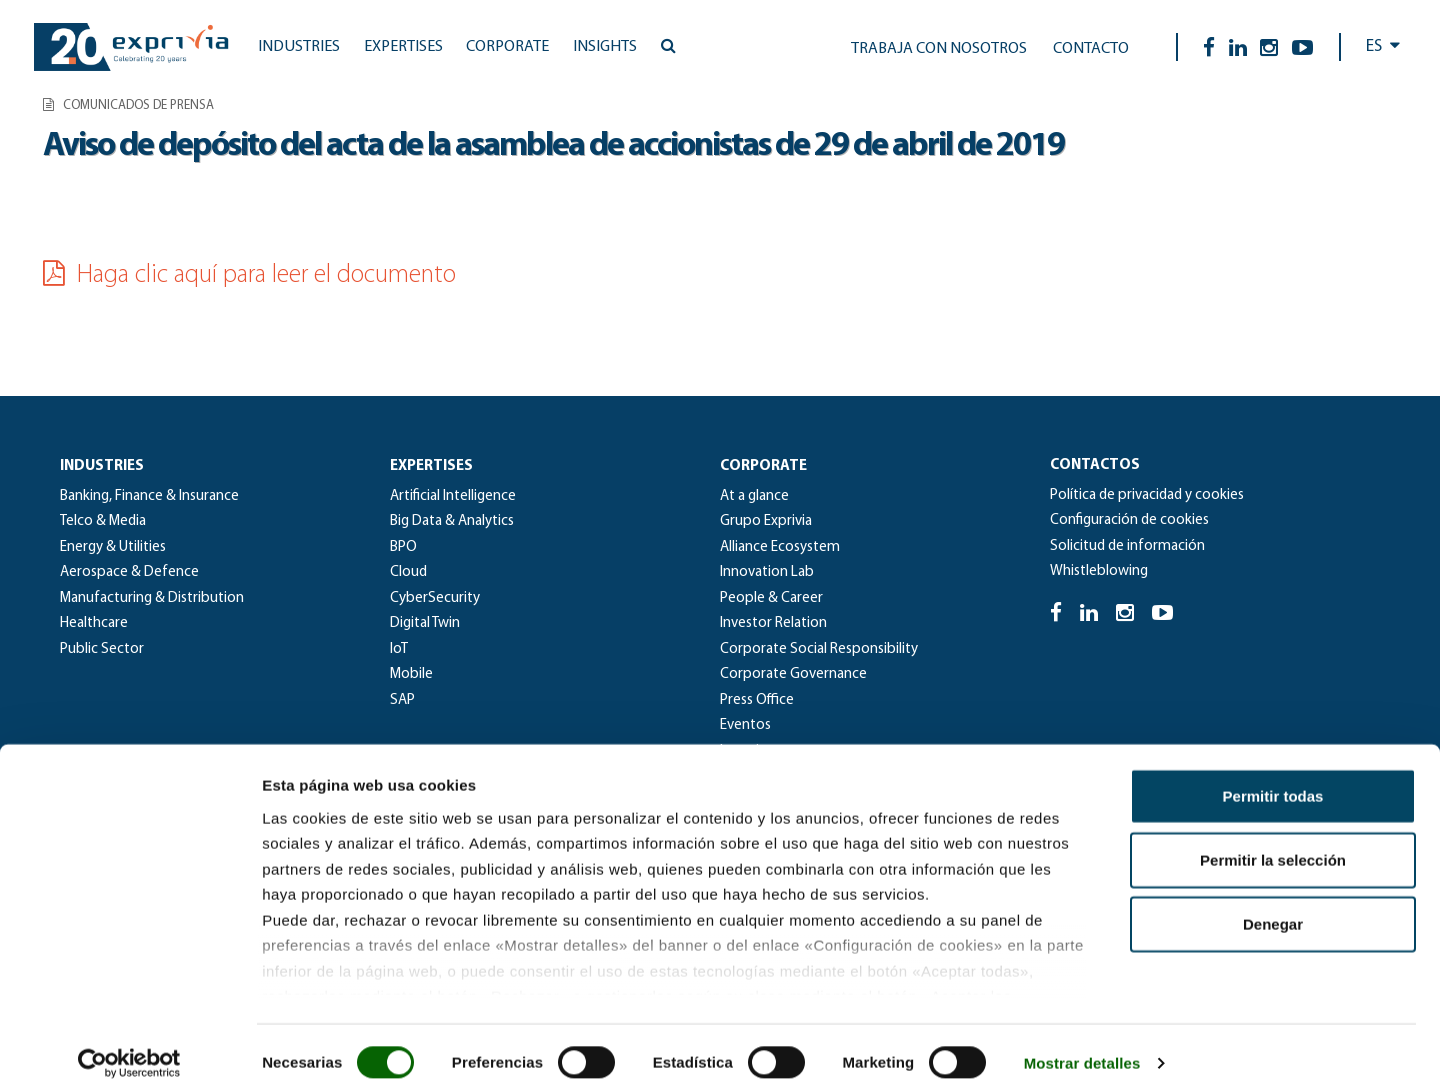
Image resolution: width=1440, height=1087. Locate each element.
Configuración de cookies (1129, 520)
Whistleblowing (1099, 571)
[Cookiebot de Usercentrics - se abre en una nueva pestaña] (129, 1048)
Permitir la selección (1273, 844)
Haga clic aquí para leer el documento (249, 275)
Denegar (1273, 908)
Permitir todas (1273, 780)
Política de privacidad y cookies (1147, 495)
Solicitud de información (1127, 546)
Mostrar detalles (1082, 1047)
